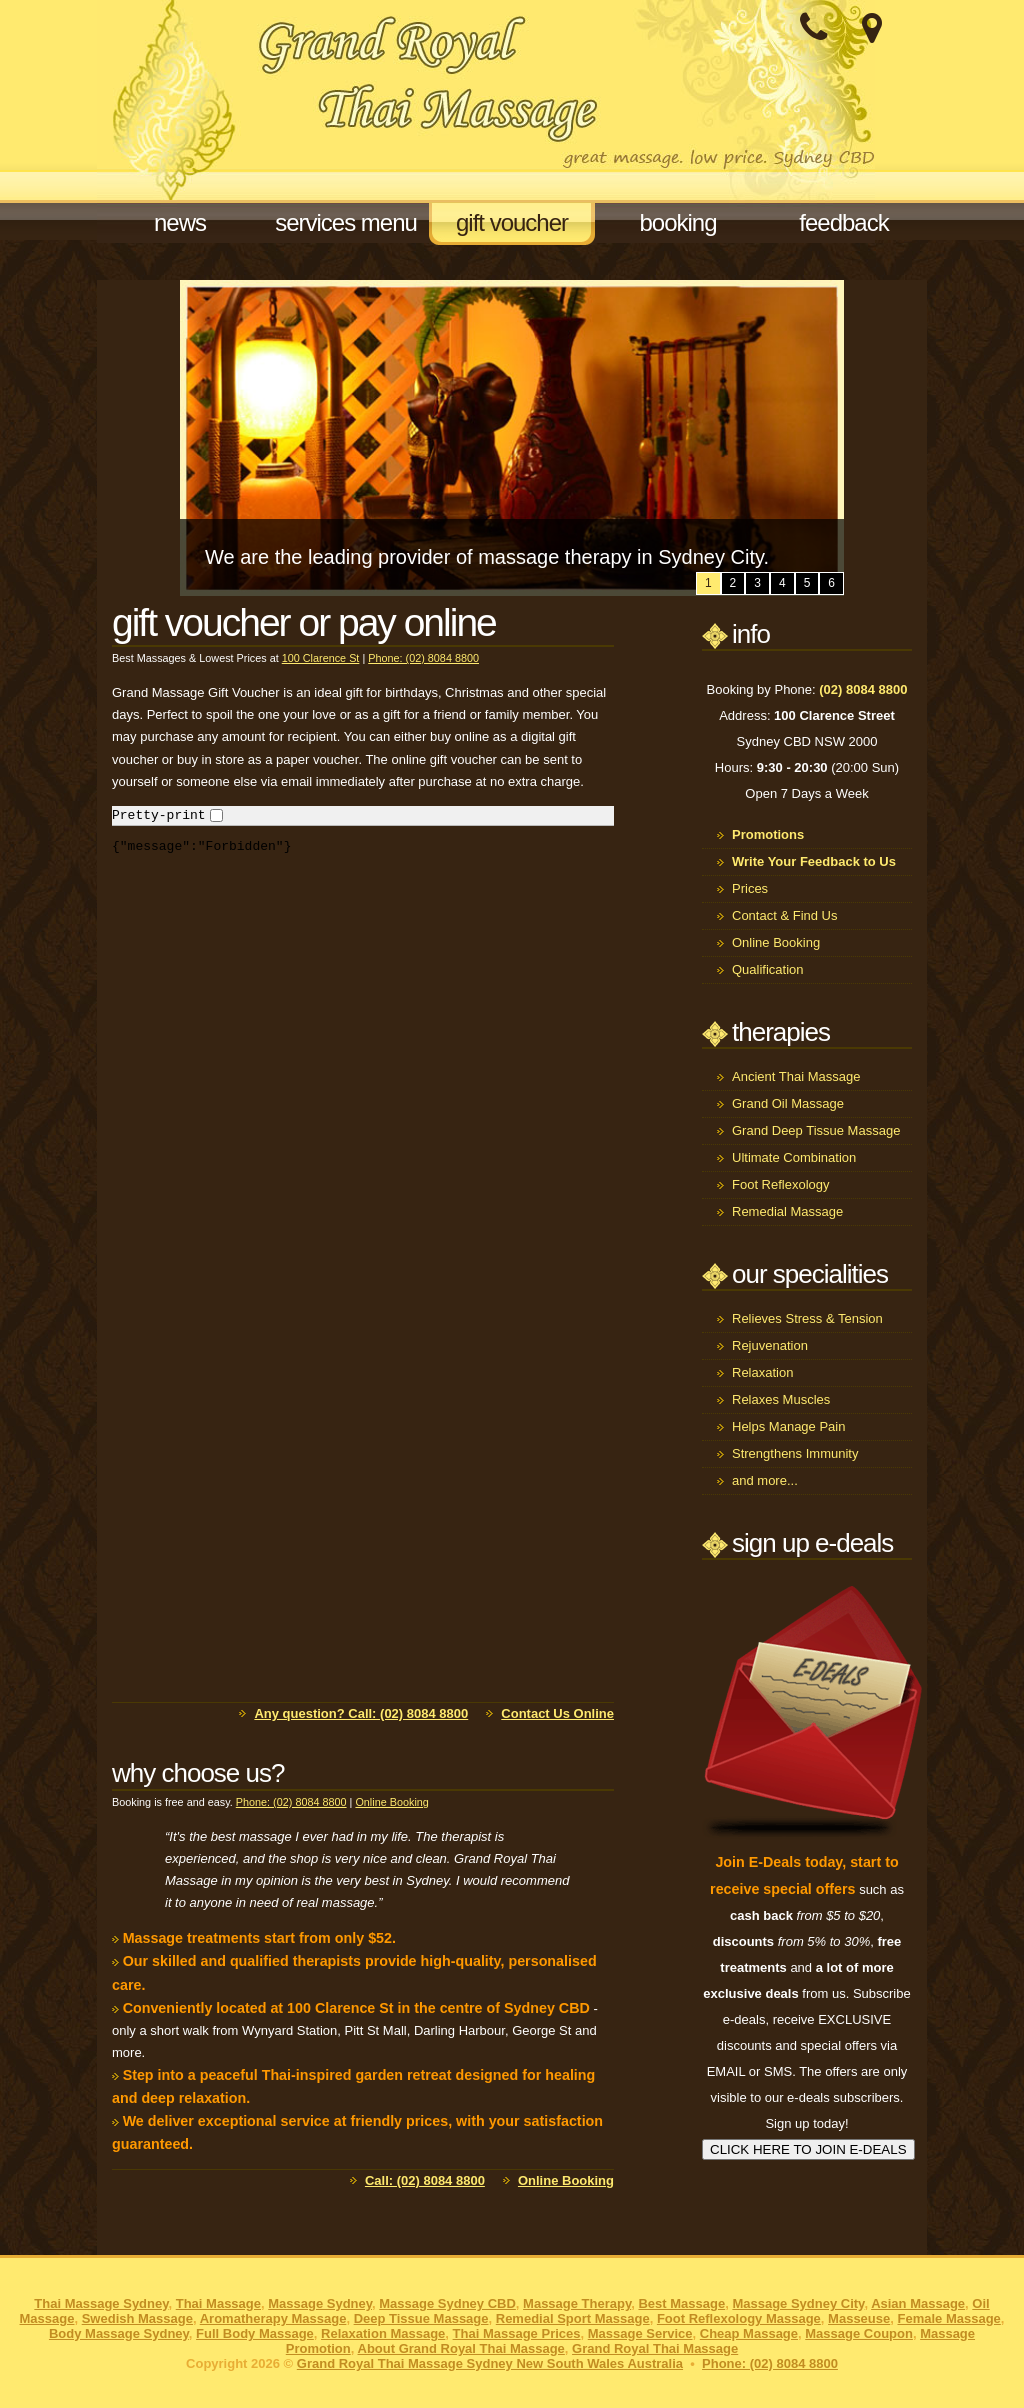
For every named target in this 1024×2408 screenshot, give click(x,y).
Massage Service (640, 2333)
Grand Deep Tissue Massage (816, 1130)
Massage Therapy (577, 2303)
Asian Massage (918, 2303)
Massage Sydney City (798, 2303)
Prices (750, 888)
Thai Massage (218, 2303)
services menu (346, 222)
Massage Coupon (859, 2333)
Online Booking (391, 1802)
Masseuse (859, 2318)
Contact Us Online (557, 1713)
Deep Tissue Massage (421, 2318)
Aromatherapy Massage (273, 2318)
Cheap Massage (749, 2333)
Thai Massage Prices (517, 2333)
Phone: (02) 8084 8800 (423, 658)
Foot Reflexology (781, 1184)
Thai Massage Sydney (101, 2303)
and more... (765, 1480)
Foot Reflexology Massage (739, 2318)
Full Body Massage (255, 2333)
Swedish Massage (137, 2318)
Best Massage (681, 2303)
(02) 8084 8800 (863, 689)
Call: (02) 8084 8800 (425, 2180)
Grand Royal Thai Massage (655, 2348)
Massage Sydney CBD (447, 2303)
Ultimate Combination (794, 1157)
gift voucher (512, 222)
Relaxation (762, 1372)
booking (677, 222)
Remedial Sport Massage (573, 2318)
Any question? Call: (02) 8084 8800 (361, 1713)
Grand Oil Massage (788, 1103)
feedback (843, 222)
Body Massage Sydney (119, 2333)
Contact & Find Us (785, 915)
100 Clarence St (321, 658)
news (180, 222)
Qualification (768, 969)
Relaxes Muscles (781, 1399)
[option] (512, 438)
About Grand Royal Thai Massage (461, 2348)
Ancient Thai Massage (796, 1076)
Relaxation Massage (383, 2333)
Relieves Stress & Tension (807, 1318)
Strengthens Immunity (795, 1453)
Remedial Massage (787, 1211)
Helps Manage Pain (788, 1426)
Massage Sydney (320, 2303)
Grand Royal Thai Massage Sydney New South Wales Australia (490, 2363)
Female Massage (948, 2318)
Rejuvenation (770, 1345)
